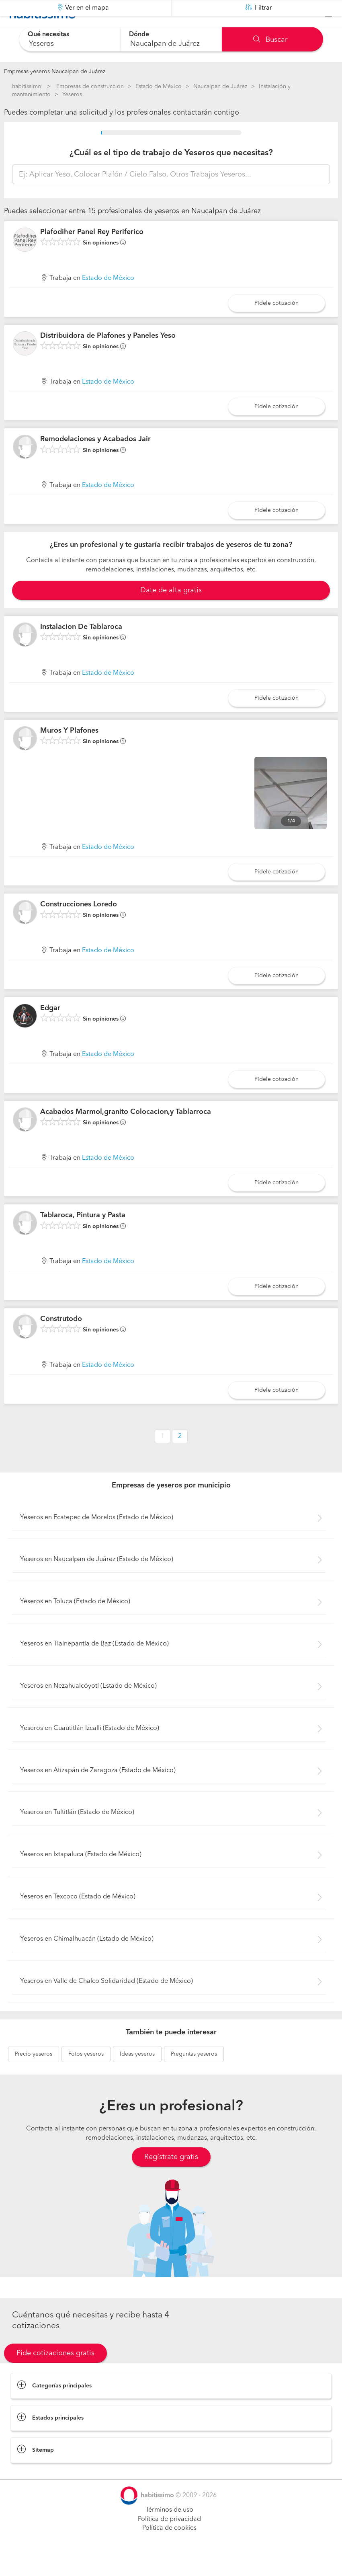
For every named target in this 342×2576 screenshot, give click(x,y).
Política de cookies (169, 2548)
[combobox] (70, 39)
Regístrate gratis (171, 2176)
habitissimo (26, 86)
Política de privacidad (169, 2539)
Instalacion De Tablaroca (81, 647)
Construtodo (61, 1339)
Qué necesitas (49, 34)
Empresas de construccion (90, 86)
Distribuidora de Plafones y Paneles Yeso (108, 355)
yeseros (33, 2074)
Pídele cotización (276, 323)
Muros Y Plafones (69, 750)
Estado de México (158, 86)
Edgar (50, 1028)
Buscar (270, 39)
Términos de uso (169, 2530)
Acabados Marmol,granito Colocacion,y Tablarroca (125, 1131)
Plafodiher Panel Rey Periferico (91, 252)
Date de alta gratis (171, 610)
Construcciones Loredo (78, 924)
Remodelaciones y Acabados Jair (95, 459)
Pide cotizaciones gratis (55, 2373)
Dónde (140, 34)
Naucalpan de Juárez (220, 86)
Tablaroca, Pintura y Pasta (82, 1235)
